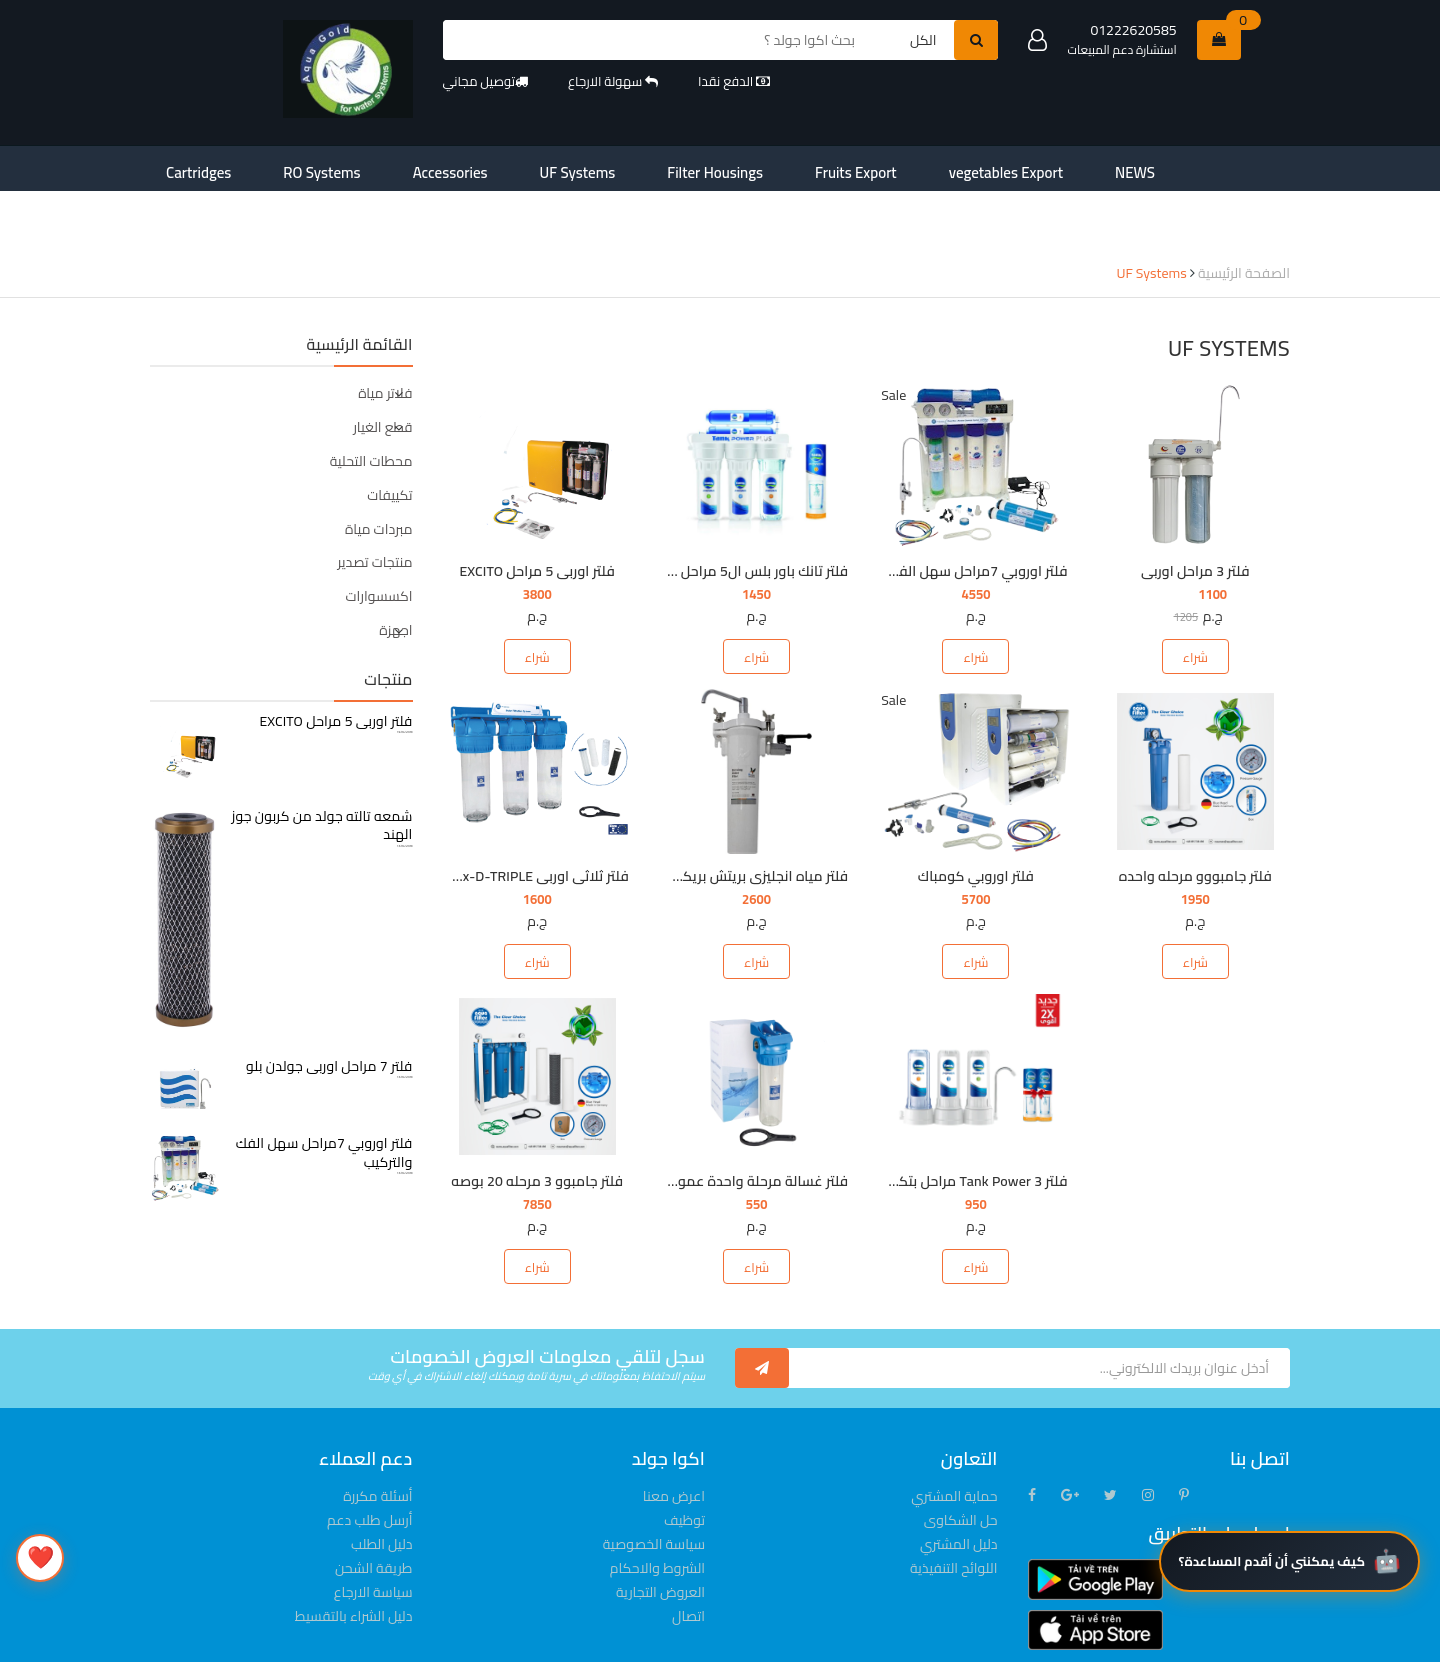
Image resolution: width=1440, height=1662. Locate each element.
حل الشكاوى (961, 1459)
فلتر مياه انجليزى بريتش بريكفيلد (753, 815)
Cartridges (185, 168)
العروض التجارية (660, 1531)
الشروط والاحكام (657, 1507)
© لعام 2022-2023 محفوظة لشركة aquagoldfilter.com (569, 1641)
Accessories (381, 168)
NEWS (925, 168)
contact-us (1006, 168)
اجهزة (395, 569)
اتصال (688, 1555)
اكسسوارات (379, 535)
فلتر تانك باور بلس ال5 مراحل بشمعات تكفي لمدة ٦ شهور (677, 510)
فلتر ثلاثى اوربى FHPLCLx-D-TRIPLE (522, 815)
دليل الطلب (381, 1483)
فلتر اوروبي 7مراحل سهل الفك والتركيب (950, 510)
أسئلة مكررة (377, 1435)
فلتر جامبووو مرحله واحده (1195, 815)
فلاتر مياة (385, 332)
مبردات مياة (378, 468)
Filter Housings (591, 168)
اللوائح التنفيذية (954, 1507)
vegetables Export (824, 168)
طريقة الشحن (373, 1507)
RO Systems (281, 168)
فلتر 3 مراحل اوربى (1195, 510)
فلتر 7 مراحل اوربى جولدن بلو (329, 1005)
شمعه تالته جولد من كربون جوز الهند (322, 764)
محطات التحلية (371, 400)
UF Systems (482, 168)
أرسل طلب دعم (369, 1459)
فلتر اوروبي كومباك (976, 815)
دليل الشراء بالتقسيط (354, 1555)
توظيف (684, 1459)
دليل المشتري (959, 1483)
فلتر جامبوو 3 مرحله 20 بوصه (537, 1120)
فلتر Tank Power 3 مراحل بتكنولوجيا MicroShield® (920, 1120)
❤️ (40, 1557)
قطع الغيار (382, 366)
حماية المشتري (954, 1435)
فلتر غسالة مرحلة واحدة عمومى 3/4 (740, 1120)
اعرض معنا (674, 1435)
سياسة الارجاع (373, 1531)
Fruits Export (704, 168)
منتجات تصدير (374, 501)
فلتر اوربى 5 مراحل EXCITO (536, 510)
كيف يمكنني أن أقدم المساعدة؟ (1272, 1611)
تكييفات (389, 434)
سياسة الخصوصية (654, 1483)
